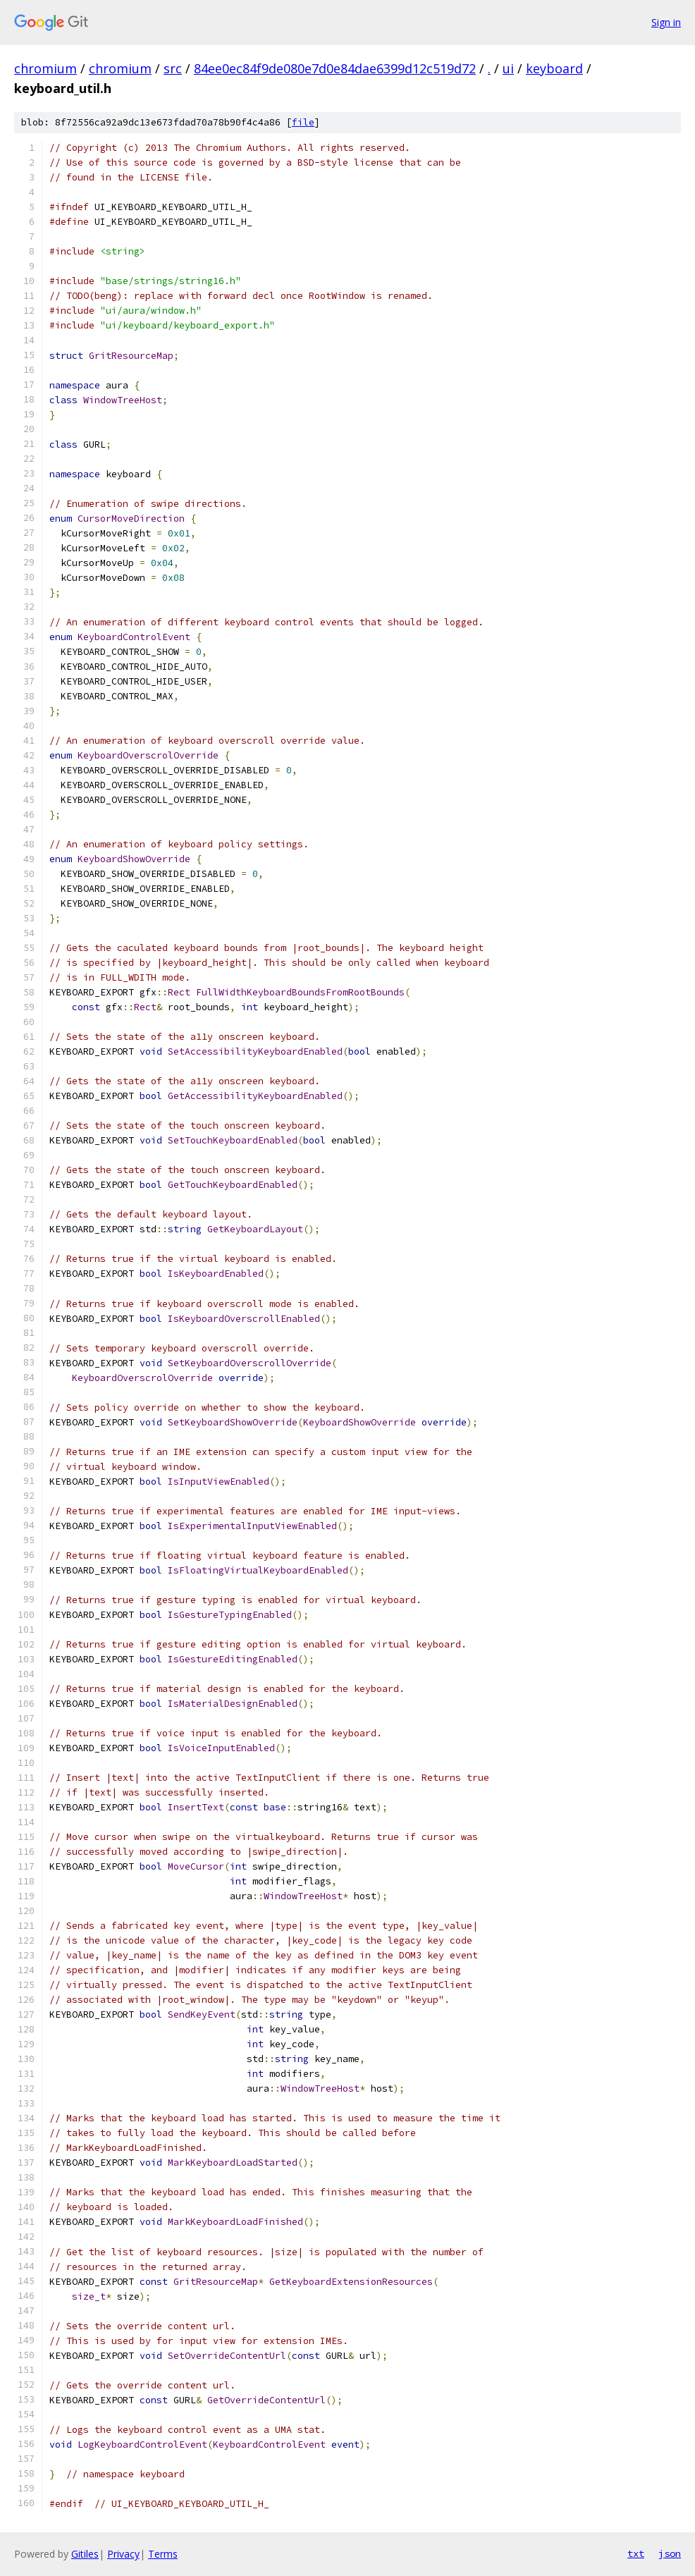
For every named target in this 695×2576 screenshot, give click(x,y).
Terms (163, 2553)
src (173, 68)
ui (508, 68)
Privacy (123, 2553)
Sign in (666, 22)
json (669, 2553)
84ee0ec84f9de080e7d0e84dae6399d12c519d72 (335, 68)
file (303, 122)
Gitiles (85, 2553)
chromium (45, 68)
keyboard (554, 68)
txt (635, 2553)
